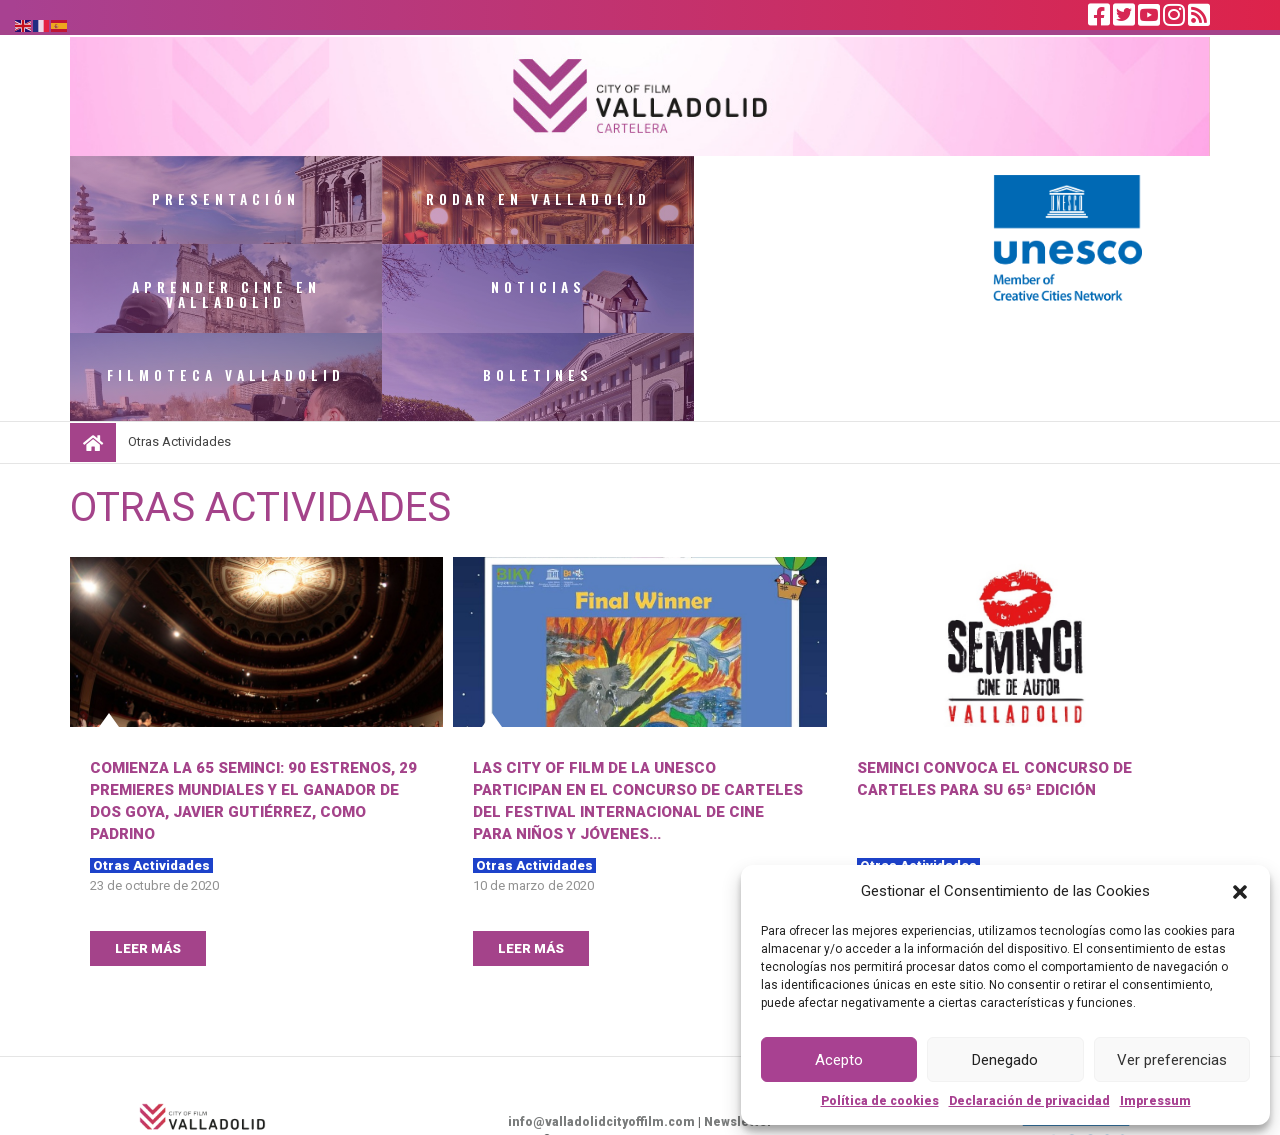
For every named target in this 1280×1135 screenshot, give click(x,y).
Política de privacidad (705, 1074)
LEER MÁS (148, 864)
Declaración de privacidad (1029, 1101)
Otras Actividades (151, 781)
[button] (1240, 891)
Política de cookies (880, 1101)
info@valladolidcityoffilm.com (601, 1038)
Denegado (1005, 1060)
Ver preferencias (1172, 1060)
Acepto (839, 1060)
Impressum (1155, 1101)
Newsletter (738, 1038)
